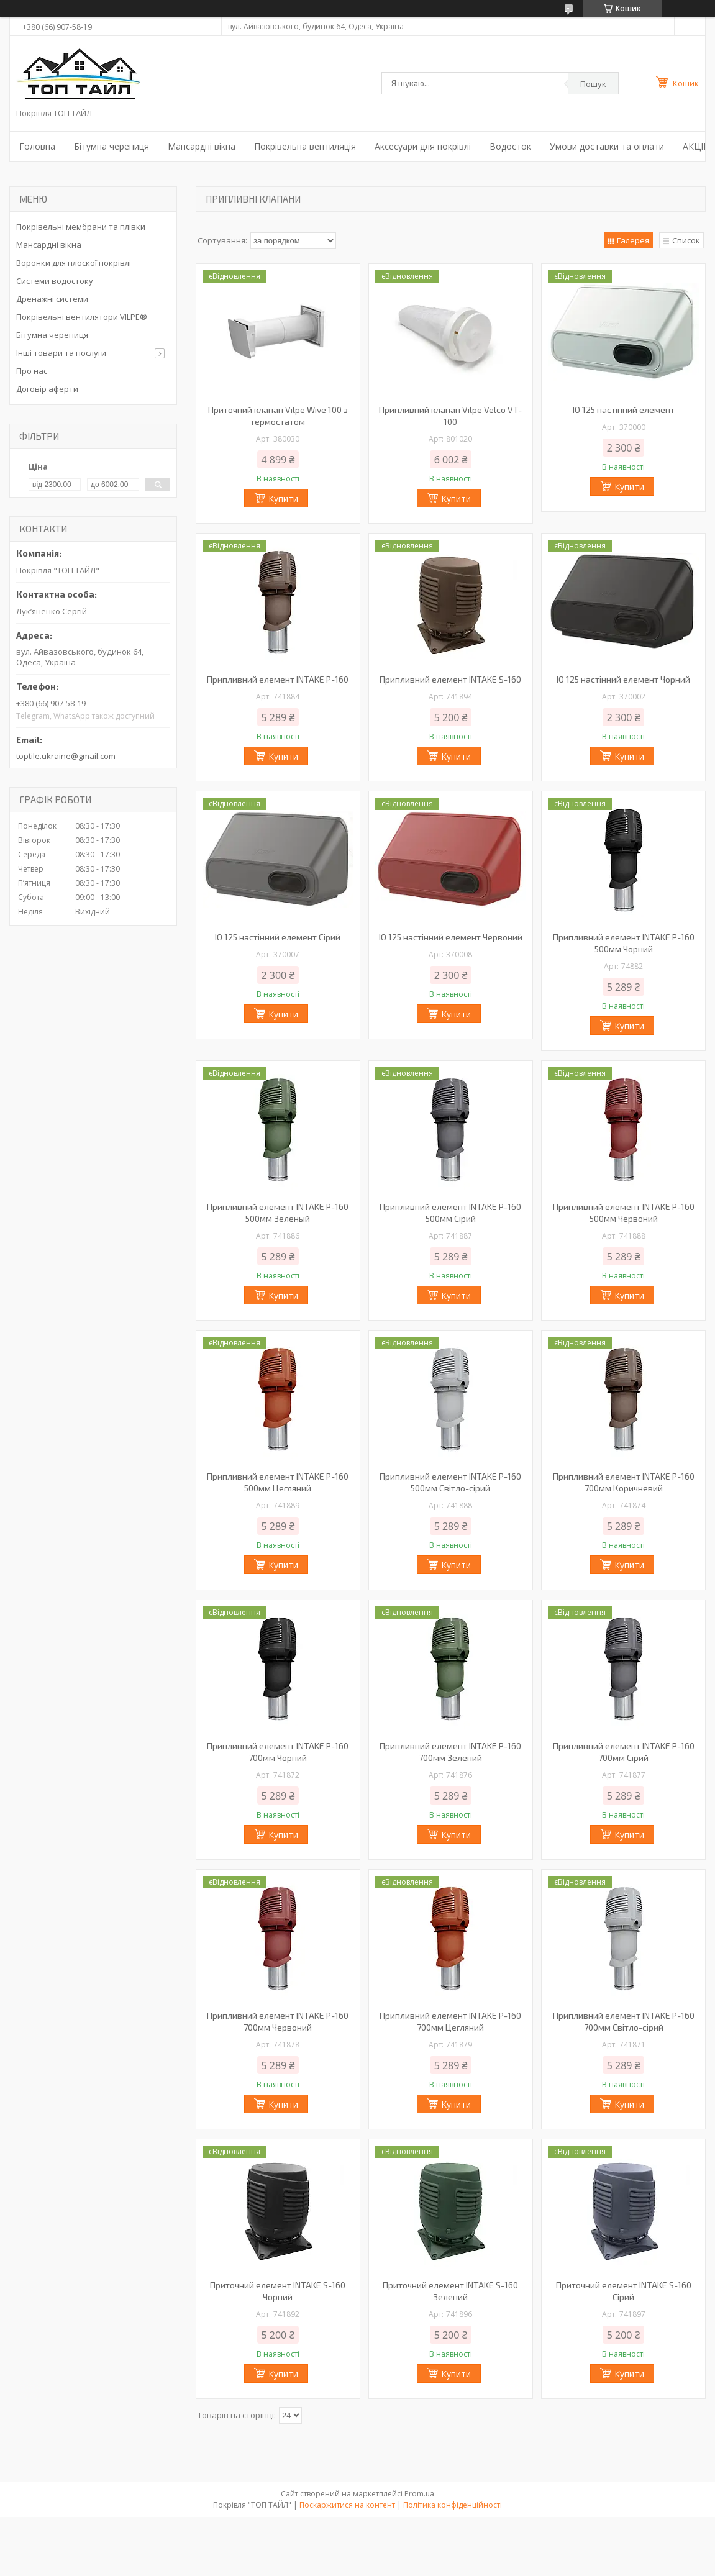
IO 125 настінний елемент (624, 409)
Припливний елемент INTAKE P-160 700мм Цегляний (450, 2021)
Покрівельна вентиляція (305, 146)
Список (686, 240)
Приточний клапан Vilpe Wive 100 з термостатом (278, 415)
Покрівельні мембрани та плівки (80, 226)
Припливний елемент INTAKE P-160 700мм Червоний (277, 2021)
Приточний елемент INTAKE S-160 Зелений (450, 2291)
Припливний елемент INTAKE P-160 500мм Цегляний (277, 1482)
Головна (37, 146)
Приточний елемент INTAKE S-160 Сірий (623, 2291)
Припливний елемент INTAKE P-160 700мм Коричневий (624, 1482)
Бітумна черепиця (111, 146)
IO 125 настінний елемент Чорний (623, 679)
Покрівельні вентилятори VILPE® (81, 316)
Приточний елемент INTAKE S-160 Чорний (277, 2291)
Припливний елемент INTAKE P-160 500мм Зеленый (277, 1212)
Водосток (510, 146)
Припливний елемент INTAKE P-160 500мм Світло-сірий (450, 1482)
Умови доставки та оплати (607, 146)
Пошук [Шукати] (593, 83)
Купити (283, 498)
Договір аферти (47, 388)
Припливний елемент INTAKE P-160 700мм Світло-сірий (624, 2021)
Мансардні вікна (201, 146)
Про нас (31, 370)
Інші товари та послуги (61, 352)
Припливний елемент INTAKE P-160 (277, 679)
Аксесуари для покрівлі (423, 146)
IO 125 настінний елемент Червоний (450, 937)
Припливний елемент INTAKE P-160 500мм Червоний (624, 1212)
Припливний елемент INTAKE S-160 (450, 679)
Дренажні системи (52, 298)
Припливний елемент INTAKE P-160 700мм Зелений (450, 1752)
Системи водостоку (54, 280)
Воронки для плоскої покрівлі (73, 262)
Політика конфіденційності (452, 2505)
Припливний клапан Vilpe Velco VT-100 (450, 415)
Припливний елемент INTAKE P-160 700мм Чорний (277, 1752)
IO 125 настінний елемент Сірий (277, 937)
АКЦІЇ (694, 146)
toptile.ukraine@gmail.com (66, 756)
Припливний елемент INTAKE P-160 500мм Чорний (624, 943)
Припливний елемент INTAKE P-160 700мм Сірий (624, 1752)
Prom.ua (419, 2493)
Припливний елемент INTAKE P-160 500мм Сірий (450, 1212)
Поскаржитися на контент (347, 2505)
